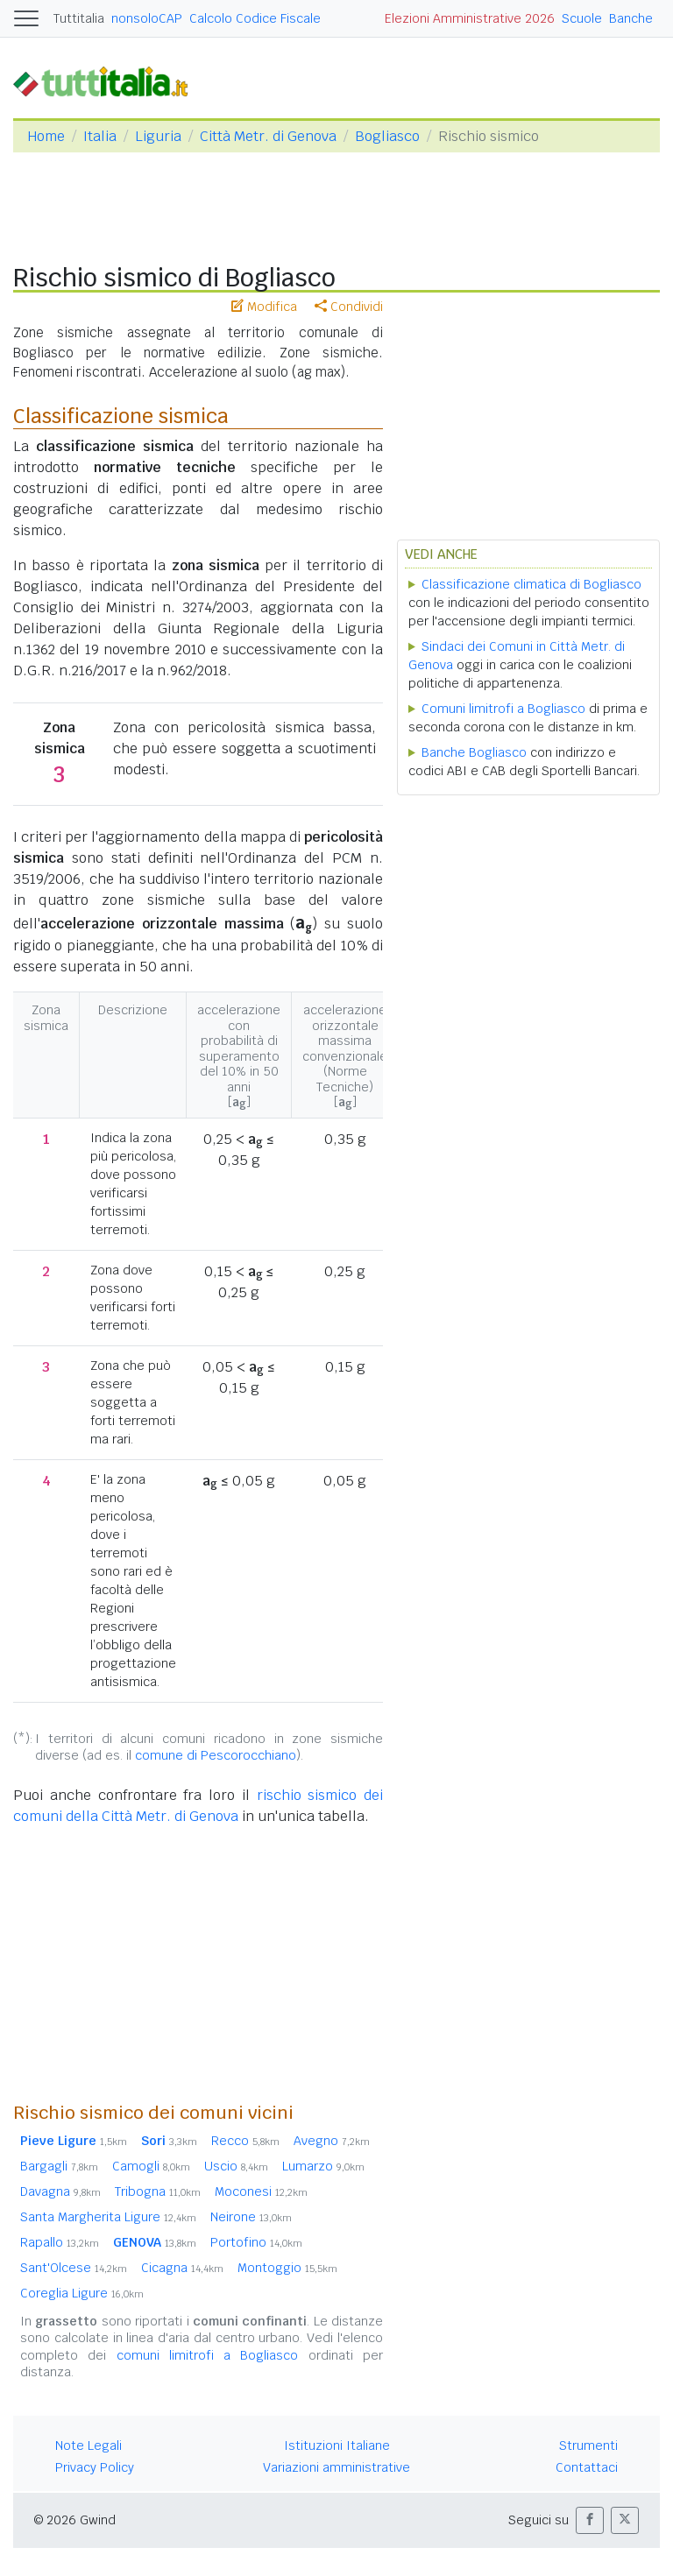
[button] (590, 2520)
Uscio (236, 2166)
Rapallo (59, 2242)
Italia (100, 136)
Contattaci (587, 2467)
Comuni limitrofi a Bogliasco (503, 708)
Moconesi (261, 2191)
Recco (245, 2141)
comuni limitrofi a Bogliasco (208, 2355)
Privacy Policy (94, 2467)
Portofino (256, 2242)
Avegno (332, 2141)
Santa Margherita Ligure (108, 2217)
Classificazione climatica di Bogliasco (531, 584)
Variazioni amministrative (336, 2467)
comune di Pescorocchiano (215, 1755)
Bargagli (59, 2166)
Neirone (251, 2217)
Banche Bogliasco (474, 752)
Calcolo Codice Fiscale (255, 18)
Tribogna (158, 2191)
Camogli (151, 2166)
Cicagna (182, 2268)
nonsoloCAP (146, 18)
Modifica (264, 306)
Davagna (60, 2191)
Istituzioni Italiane (337, 2445)
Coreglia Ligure (82, 2293)
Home (46, 136)
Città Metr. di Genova (268, 136)
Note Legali (88, 2445)
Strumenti (588, 2445)
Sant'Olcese (73, 2268)
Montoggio (287, 2268)
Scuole (582, 18)
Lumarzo (323, 2166)
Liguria (158, 136)
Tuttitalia (78, 18)
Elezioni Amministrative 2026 (470, 18)
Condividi (349, 306)
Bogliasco (387, 136)
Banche (631, 18)
